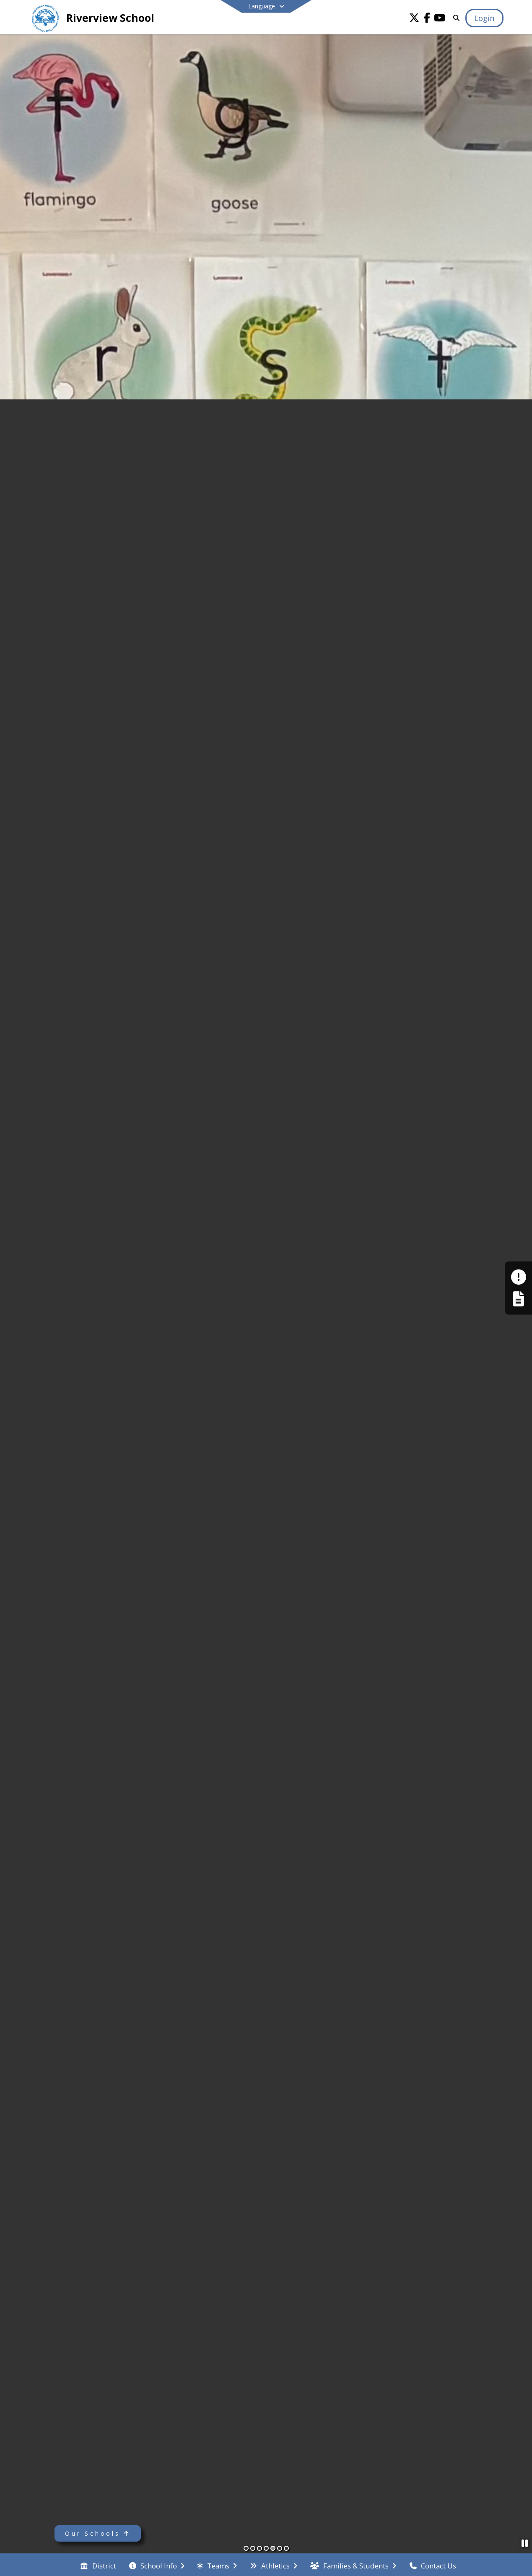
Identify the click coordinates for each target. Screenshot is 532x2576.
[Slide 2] (252, 2548)
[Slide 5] (272, 2548)
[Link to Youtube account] (439, 19)
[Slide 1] (246, 2548)
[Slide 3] (259, 2548)
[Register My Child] (518, 1298)
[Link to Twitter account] (414, 19)
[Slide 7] (286, 2548)
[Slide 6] (279, 2548)
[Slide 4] (266, 2548)
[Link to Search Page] (454, 18)
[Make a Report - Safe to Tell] (518, 1277)
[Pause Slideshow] (525, 2543)
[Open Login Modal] (484, 18)
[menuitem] (98, 2565)
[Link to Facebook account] (426, 19)
